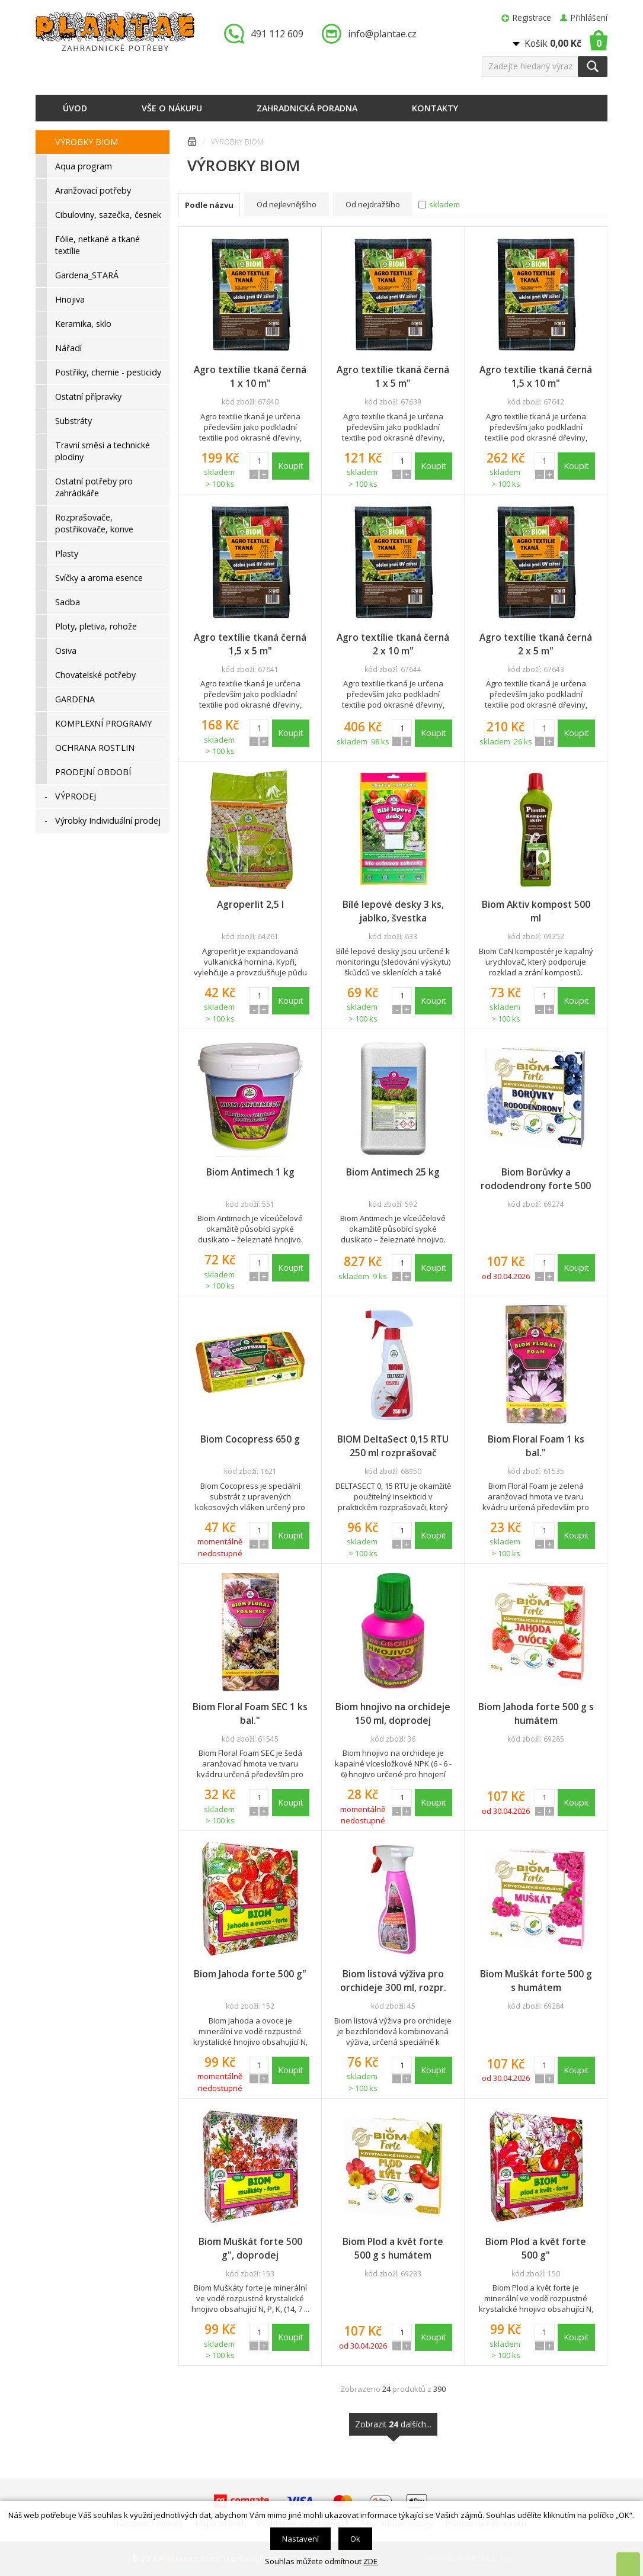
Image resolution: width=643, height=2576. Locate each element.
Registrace (532, 17)
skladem (444, 204)
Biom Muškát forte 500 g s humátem (536, 1980)
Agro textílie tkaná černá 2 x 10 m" (393, 644)
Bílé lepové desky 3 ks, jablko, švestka (393, 911)
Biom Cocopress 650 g (250, 1439)
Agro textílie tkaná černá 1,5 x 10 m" (535, 376)
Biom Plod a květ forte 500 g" (535, 2248)
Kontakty (435, 108)
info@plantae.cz (382, 33)
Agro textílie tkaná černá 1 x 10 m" (250, 376)
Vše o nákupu (172, 108)
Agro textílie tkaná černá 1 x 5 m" (393, 376)
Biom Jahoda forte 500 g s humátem (536, 1713)
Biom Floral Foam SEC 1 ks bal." (250, 1713)
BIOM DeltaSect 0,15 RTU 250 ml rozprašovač (393, 1445)
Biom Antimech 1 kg (250, 1171)
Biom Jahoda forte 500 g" (250, 1973)
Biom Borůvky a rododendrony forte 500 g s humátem (536, 1179)
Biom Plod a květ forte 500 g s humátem (393, 2248)
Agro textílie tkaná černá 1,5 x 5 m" (250, 644)
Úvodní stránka (192, 143)
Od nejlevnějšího (286, 204)
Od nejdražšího (373, 204)
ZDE (370, 2561)
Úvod (75, 108)
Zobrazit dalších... (393, 2427)
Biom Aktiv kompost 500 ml (536, 911)
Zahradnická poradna (307, 108)
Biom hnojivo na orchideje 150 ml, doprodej (392, 1713)
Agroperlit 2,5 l (250, 904)
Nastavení (300, 2538)
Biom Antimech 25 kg (393, 1171)
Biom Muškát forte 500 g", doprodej (250, 2248)
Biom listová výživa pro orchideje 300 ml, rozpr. (393, 1980)
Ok (355, 2538)
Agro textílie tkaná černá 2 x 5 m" (535, 644)
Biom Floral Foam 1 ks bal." (536, 1445)
